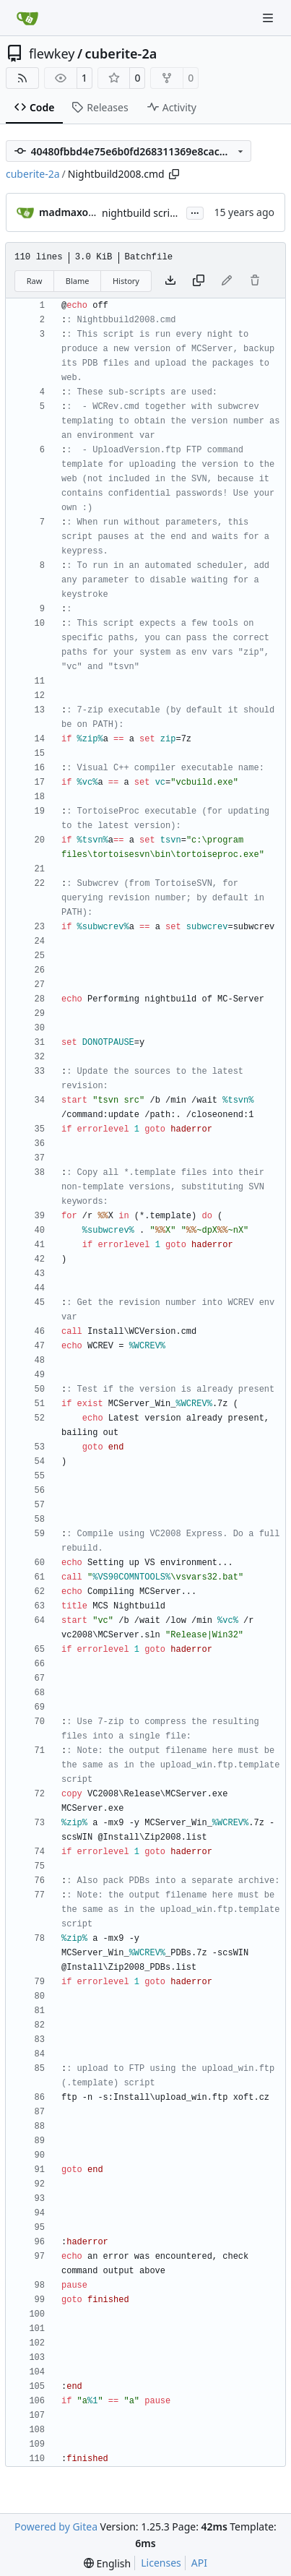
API (199, 2562)
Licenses (161, 2562)
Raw (35, 280)
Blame (78, 280)
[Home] (27, 18)
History (126, 280)
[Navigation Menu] (269, 18)
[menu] (107, 2563)
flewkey (51, 53)
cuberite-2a (121, 53)
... (195, 212)
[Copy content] (198, 281)
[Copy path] (174, 174)
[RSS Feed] (22, 78)
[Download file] (170, 281)
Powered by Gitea (55, 2526)
